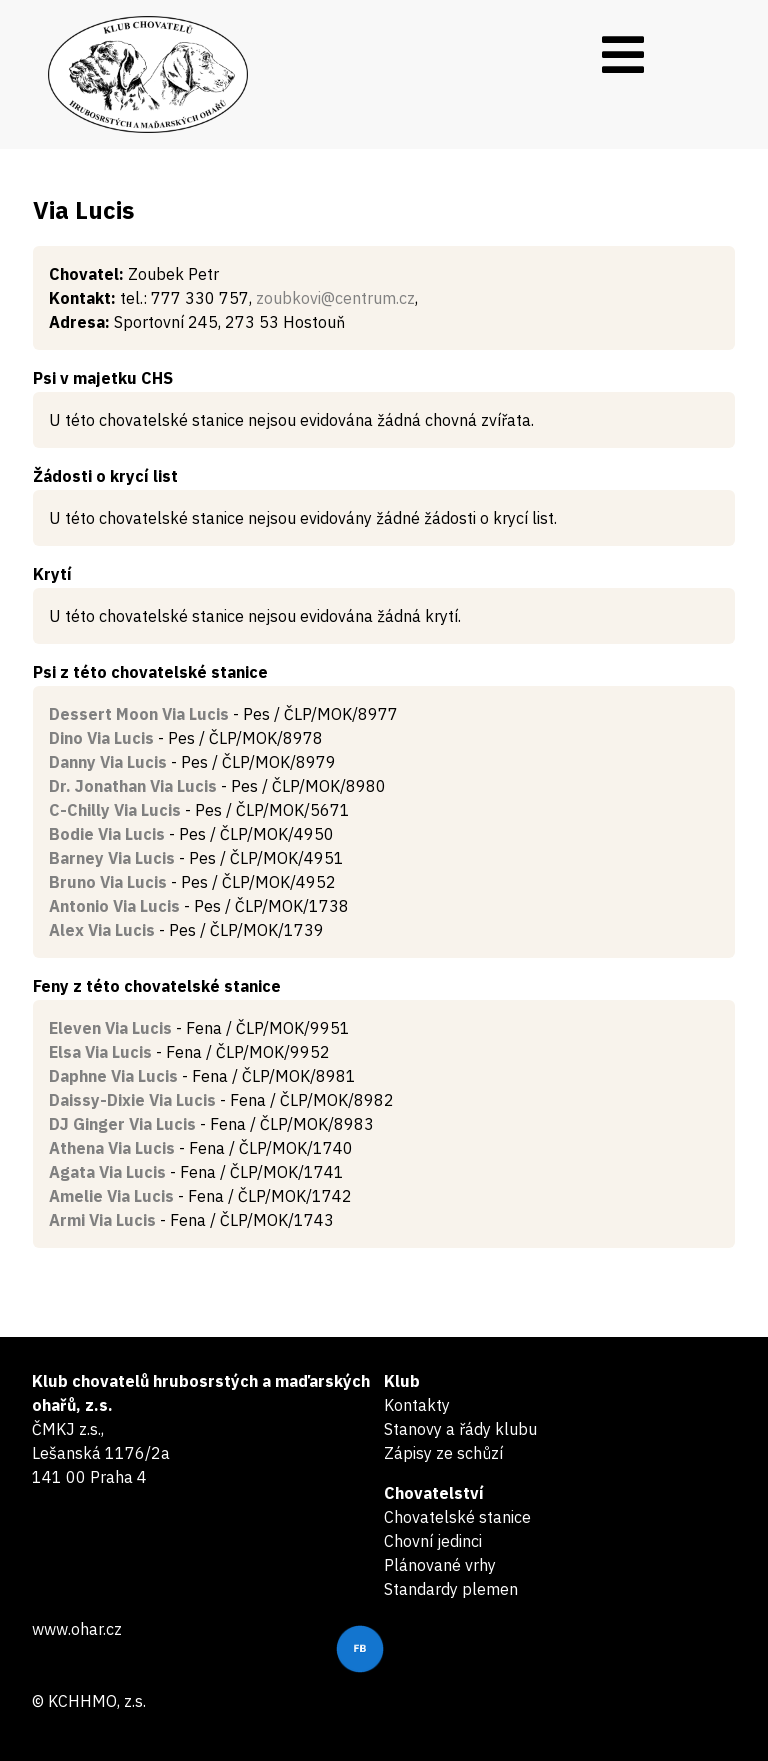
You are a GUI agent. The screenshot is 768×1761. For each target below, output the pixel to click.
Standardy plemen (451, 1589)
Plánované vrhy (440, 1565)
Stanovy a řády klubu (460, 1429)
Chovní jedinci (433, 1541)
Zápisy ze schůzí (443, 1453)
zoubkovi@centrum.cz (335, 298)
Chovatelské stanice (457, 1517)
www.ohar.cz (77, 1629)
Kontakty (417, 1405)
